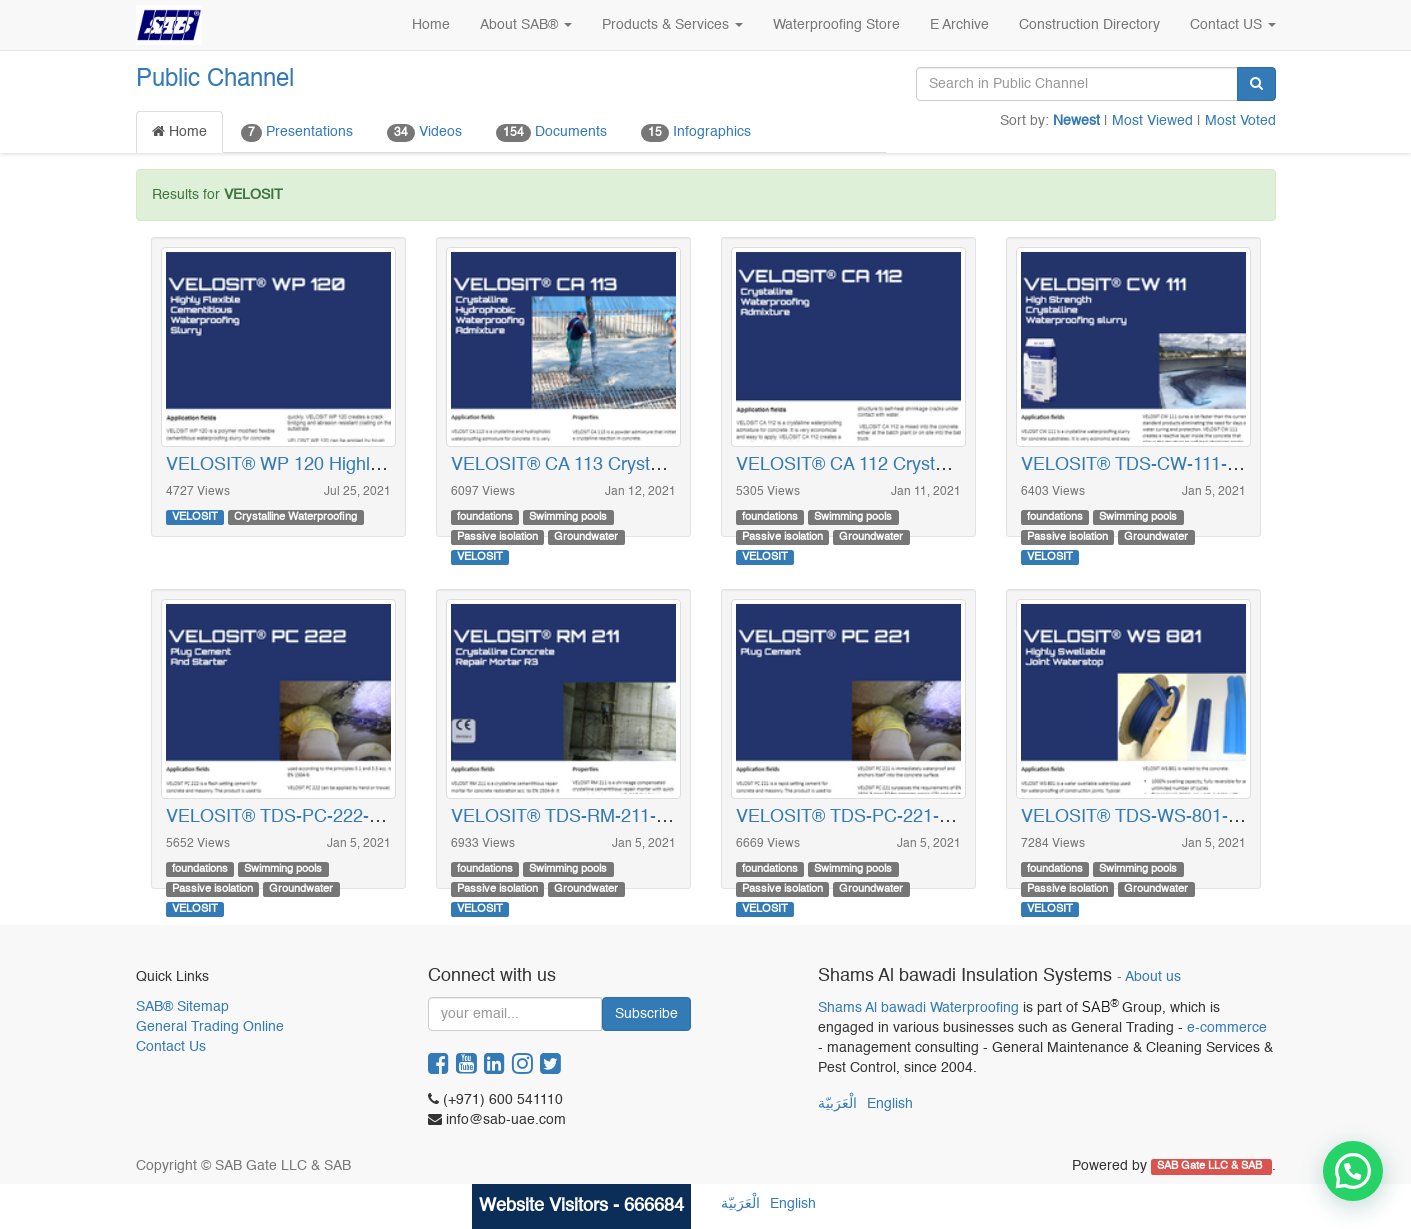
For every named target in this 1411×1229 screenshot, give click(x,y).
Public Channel (215, 80)
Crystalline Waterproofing (295, 517)
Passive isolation (497, 537)
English (890, 1104)
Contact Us (171, 1047)
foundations (485, 517)
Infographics (696, 133)
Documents (551, 133)
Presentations (297, 133)
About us (1153, 977)
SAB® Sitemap (182, 1007)
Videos (424, 133)
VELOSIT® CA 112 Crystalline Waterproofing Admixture (957, 465)
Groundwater (586, 537)
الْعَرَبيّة (837, 1104)
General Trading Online (210, 1027)
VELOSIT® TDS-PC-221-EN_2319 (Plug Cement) (935, 817)
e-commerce (1227, 1028)
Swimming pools (568, 517)
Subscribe (646, 1014)
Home (179, 131)
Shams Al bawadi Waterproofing (918, 1008)
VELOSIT (195, 517)
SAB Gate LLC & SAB (1211, 1167)
